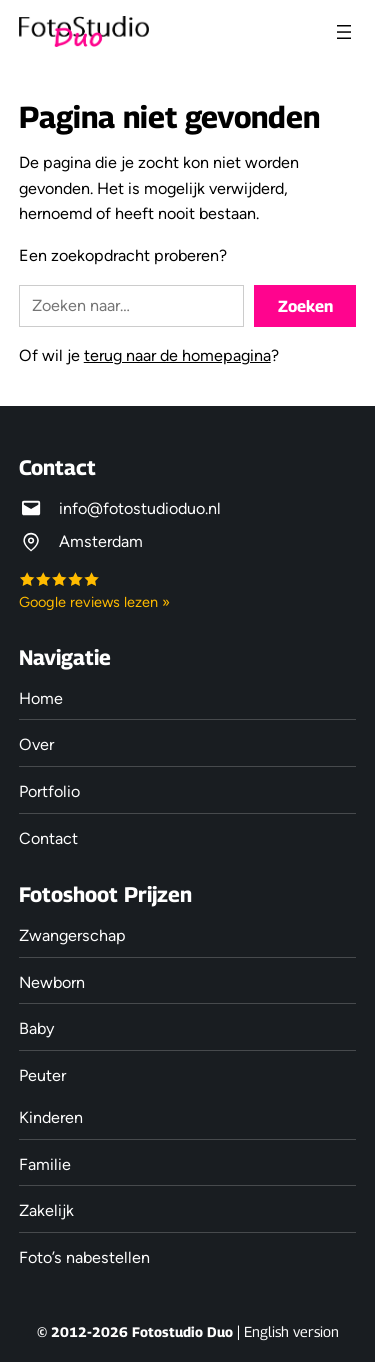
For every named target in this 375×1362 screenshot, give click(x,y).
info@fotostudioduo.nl (140, 508)
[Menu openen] (344, 32)
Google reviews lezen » (94, 602)
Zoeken (305, 306)
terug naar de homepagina (177, 355)
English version (291, 1331)
